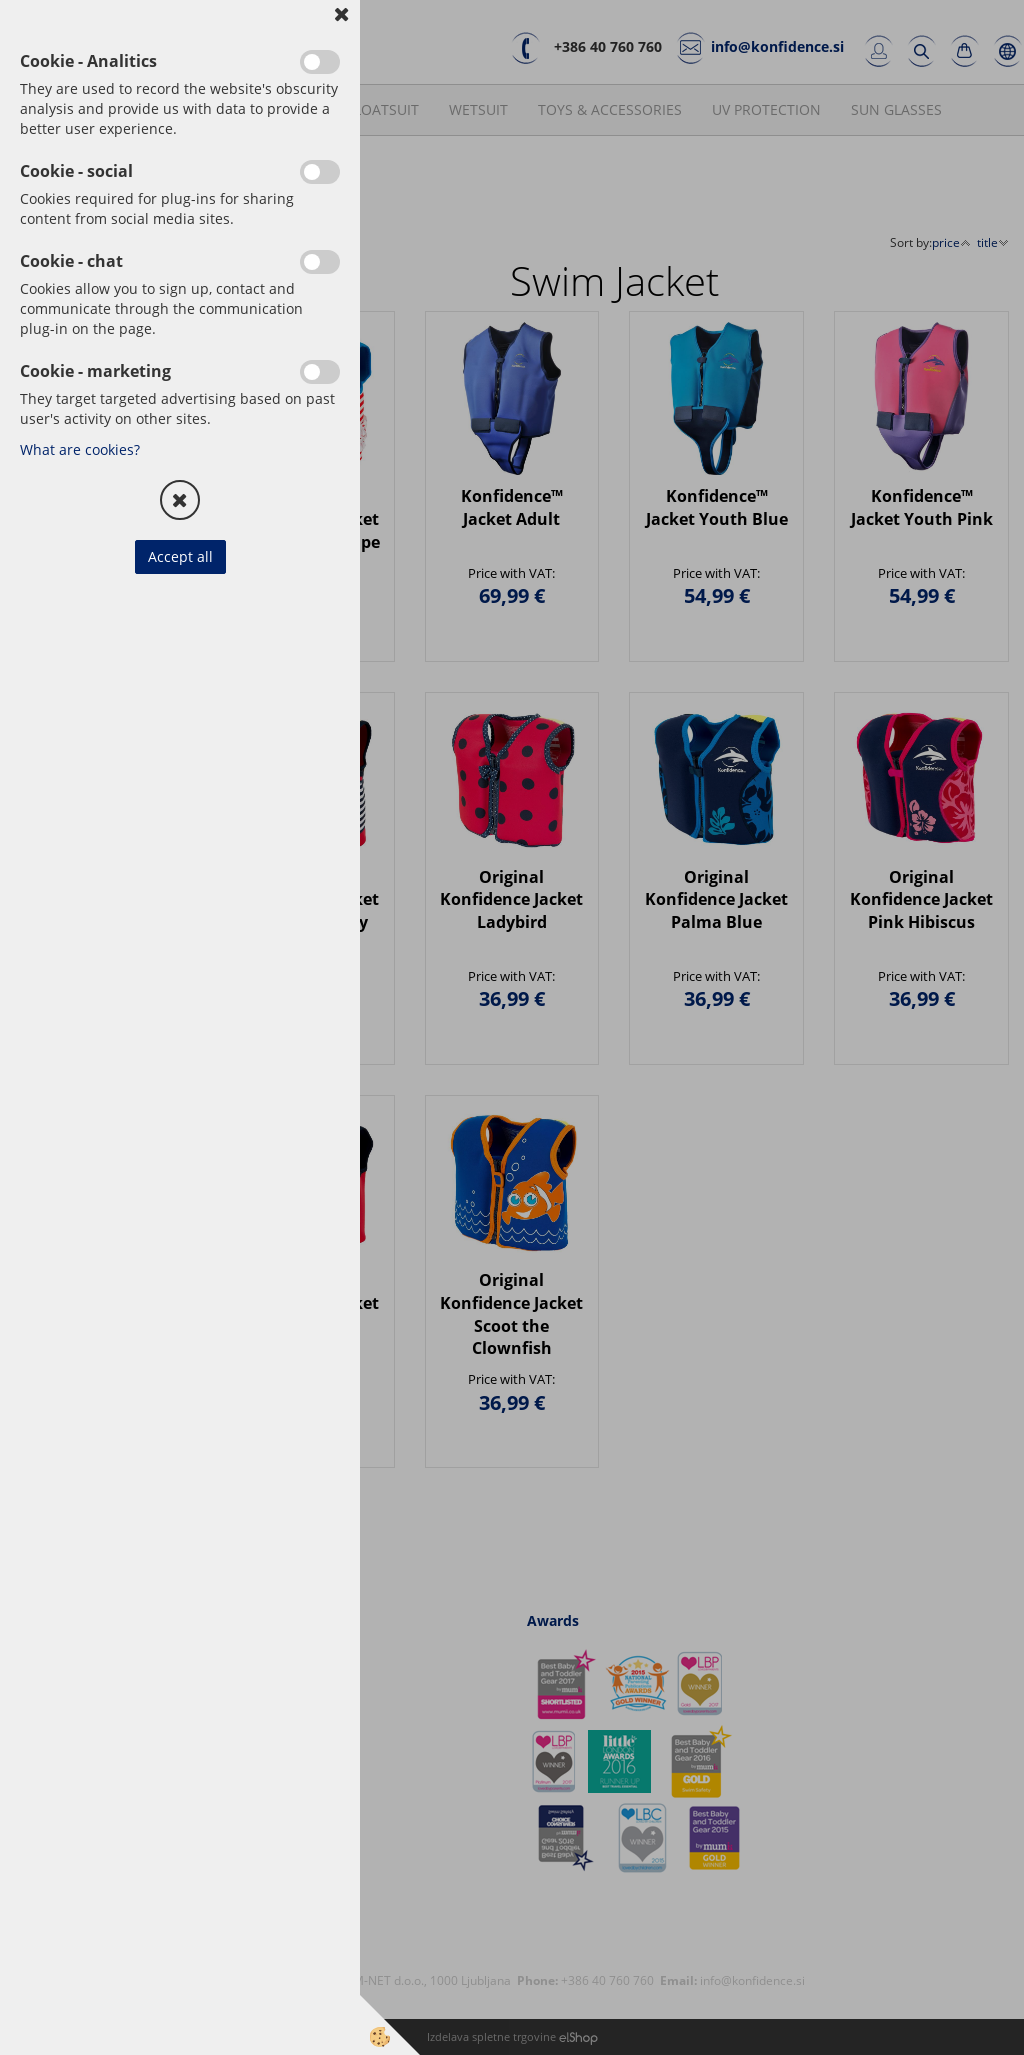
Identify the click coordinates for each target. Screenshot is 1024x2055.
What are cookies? (80, 449)
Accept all (180, 556)
